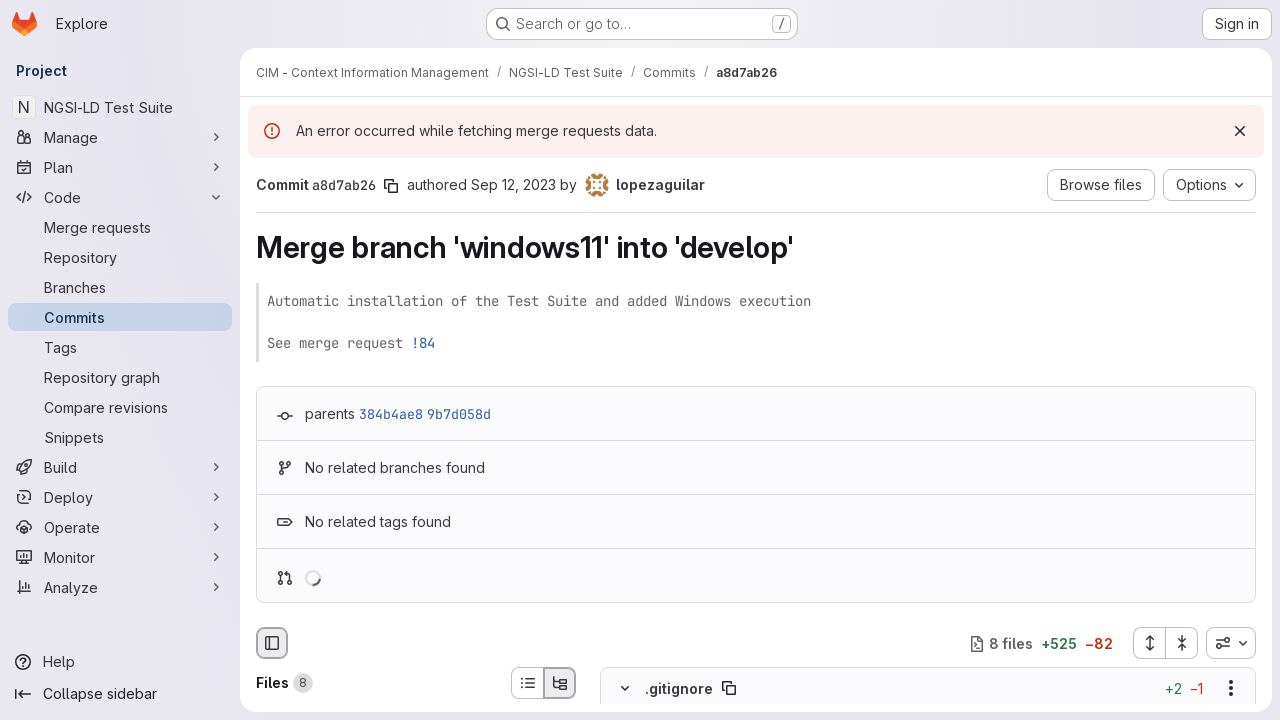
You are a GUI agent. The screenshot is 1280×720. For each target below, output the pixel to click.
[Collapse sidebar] (120, 694)
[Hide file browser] (272, 643)
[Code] (120, 197)
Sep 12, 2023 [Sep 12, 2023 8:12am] (513, 184)
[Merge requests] (120, 227)
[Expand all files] (1149, 643)
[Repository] (120, 257)
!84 (423, 343)
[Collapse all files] (1182, 643)
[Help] (120, 662)
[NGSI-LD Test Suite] (120, 107)
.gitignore (679, 688)
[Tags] (120, 347)
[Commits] (120, 317)
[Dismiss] (1240, 131)
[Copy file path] (729, 689)
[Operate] (120, 527)
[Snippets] (120, 437)
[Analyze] (120, 587)
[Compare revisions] (120, 407)
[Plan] (120, 167)
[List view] (527, 683)
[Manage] (120, 137)
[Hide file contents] (625, 689)
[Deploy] (120, 497)
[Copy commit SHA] (391, 186)
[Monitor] (120, 557)
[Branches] (120, 287)
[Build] (120, 467)
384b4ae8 (391, 414)
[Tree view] (560, 683)
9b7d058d (459, 414)
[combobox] (1231, 643)
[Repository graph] (120, 377)
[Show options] (1231, 689)
